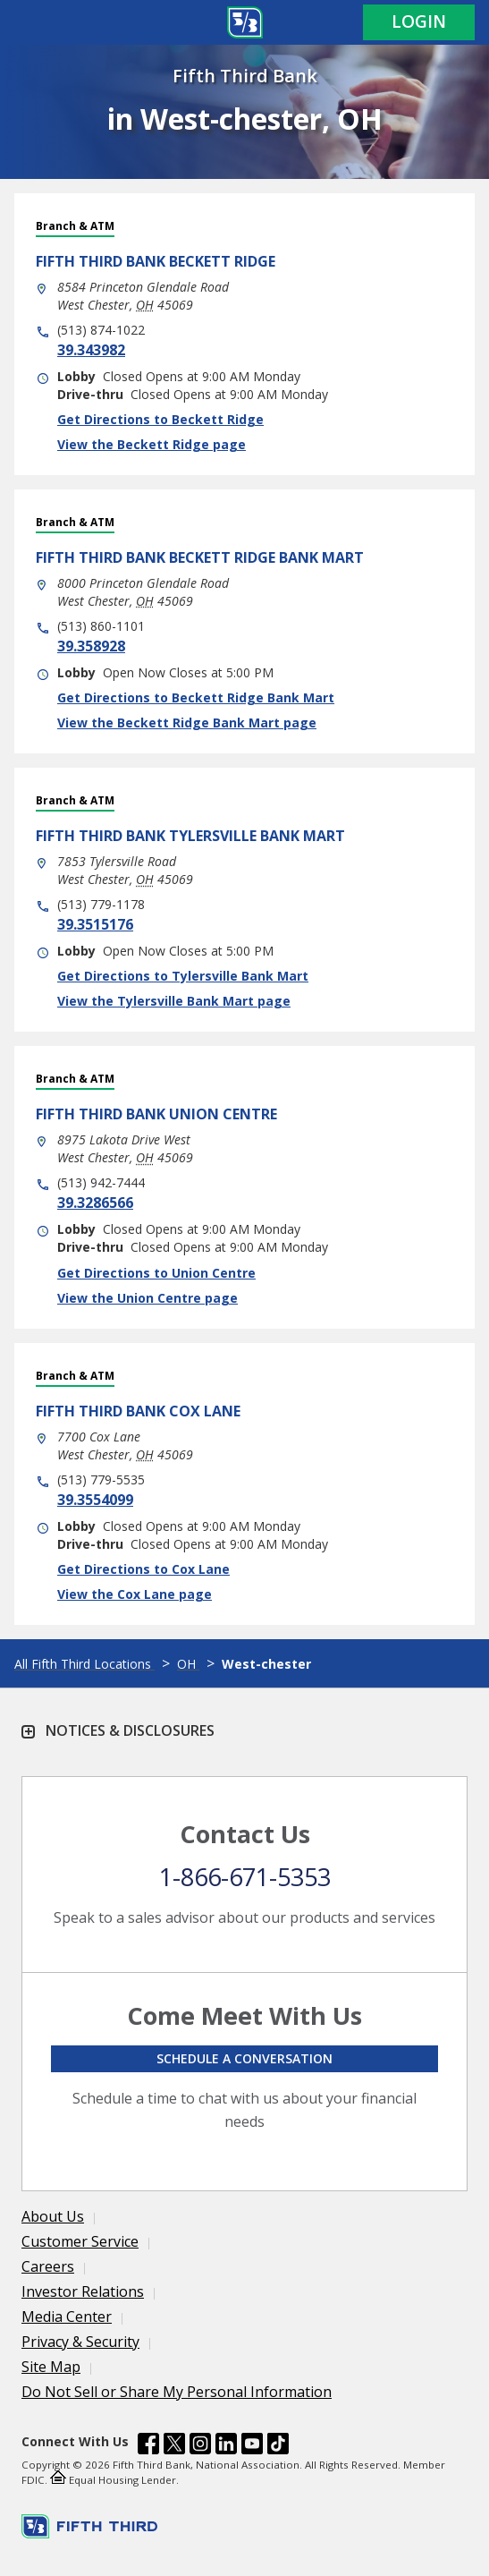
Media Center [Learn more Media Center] (66, 2316)
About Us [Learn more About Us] (52, 2216)
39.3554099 (95, 1499)
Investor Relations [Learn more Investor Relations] (82, 2291)
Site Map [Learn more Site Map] (50, 2366)
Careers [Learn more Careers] (47, 2266)
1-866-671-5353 (245, 1876)
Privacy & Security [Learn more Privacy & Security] (80, 2341)
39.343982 (91, 350)
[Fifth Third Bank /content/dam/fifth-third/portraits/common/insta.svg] (200, 2446)
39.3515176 (95, 924)
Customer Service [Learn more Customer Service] (80, 2241)
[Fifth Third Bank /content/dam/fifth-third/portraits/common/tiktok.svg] (278, 2446)
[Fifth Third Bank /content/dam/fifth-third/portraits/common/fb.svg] (148, 2446)
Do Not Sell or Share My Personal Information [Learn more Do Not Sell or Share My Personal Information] (176, 2392)
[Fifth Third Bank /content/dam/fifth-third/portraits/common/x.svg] (174, 2446)
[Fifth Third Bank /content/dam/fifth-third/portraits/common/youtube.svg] (252, 2446)
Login (419, 21)
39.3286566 (95, 1202)
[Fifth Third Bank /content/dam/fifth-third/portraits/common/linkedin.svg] (226, 2446)
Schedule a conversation (244, 2058)
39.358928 (91, 646)
